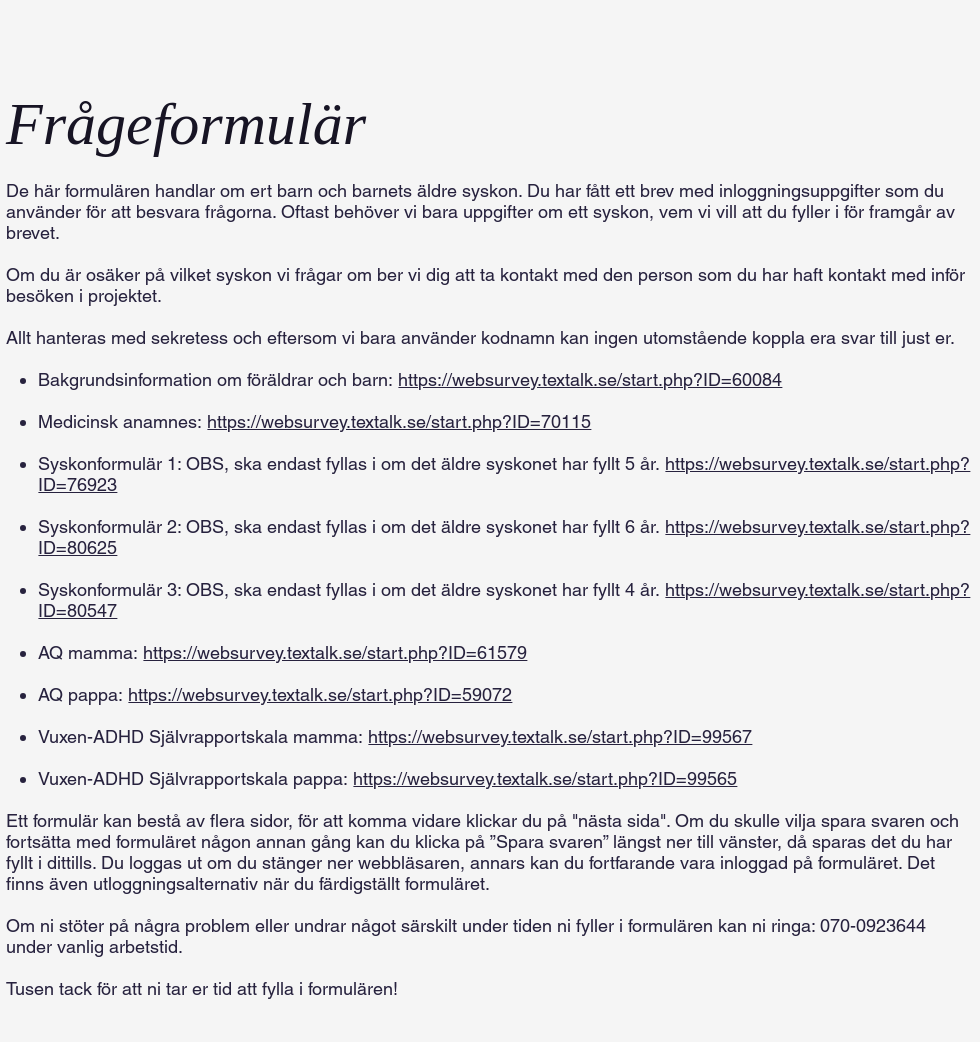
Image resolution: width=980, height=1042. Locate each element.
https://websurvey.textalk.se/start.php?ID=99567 (560, 736)
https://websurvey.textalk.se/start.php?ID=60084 (590, 379)
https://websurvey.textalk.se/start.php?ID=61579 (335, 652)
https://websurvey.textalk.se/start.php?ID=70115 (399, 421)
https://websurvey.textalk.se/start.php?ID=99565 (545, 778)
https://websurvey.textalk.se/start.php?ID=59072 (320, 694)
